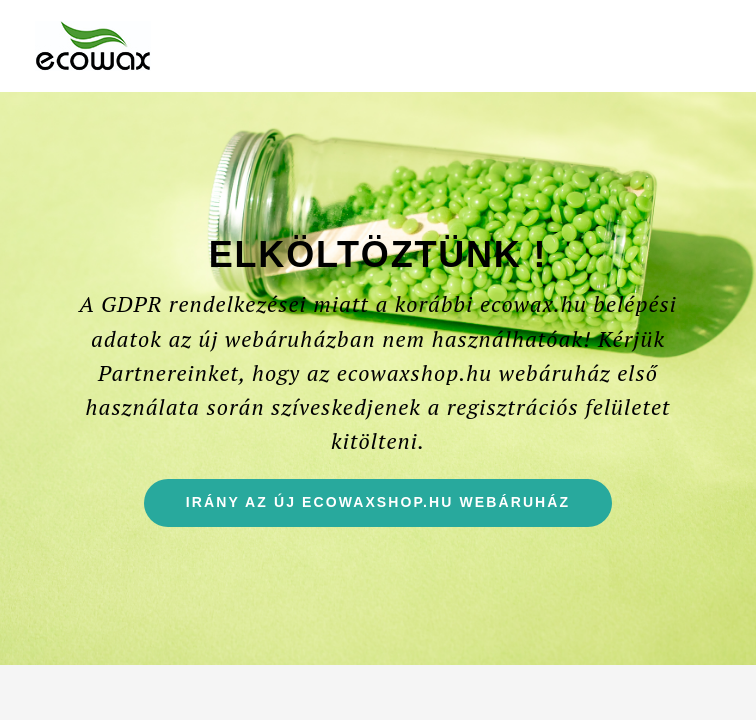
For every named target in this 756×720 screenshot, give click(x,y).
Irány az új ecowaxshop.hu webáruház (399, 509)
